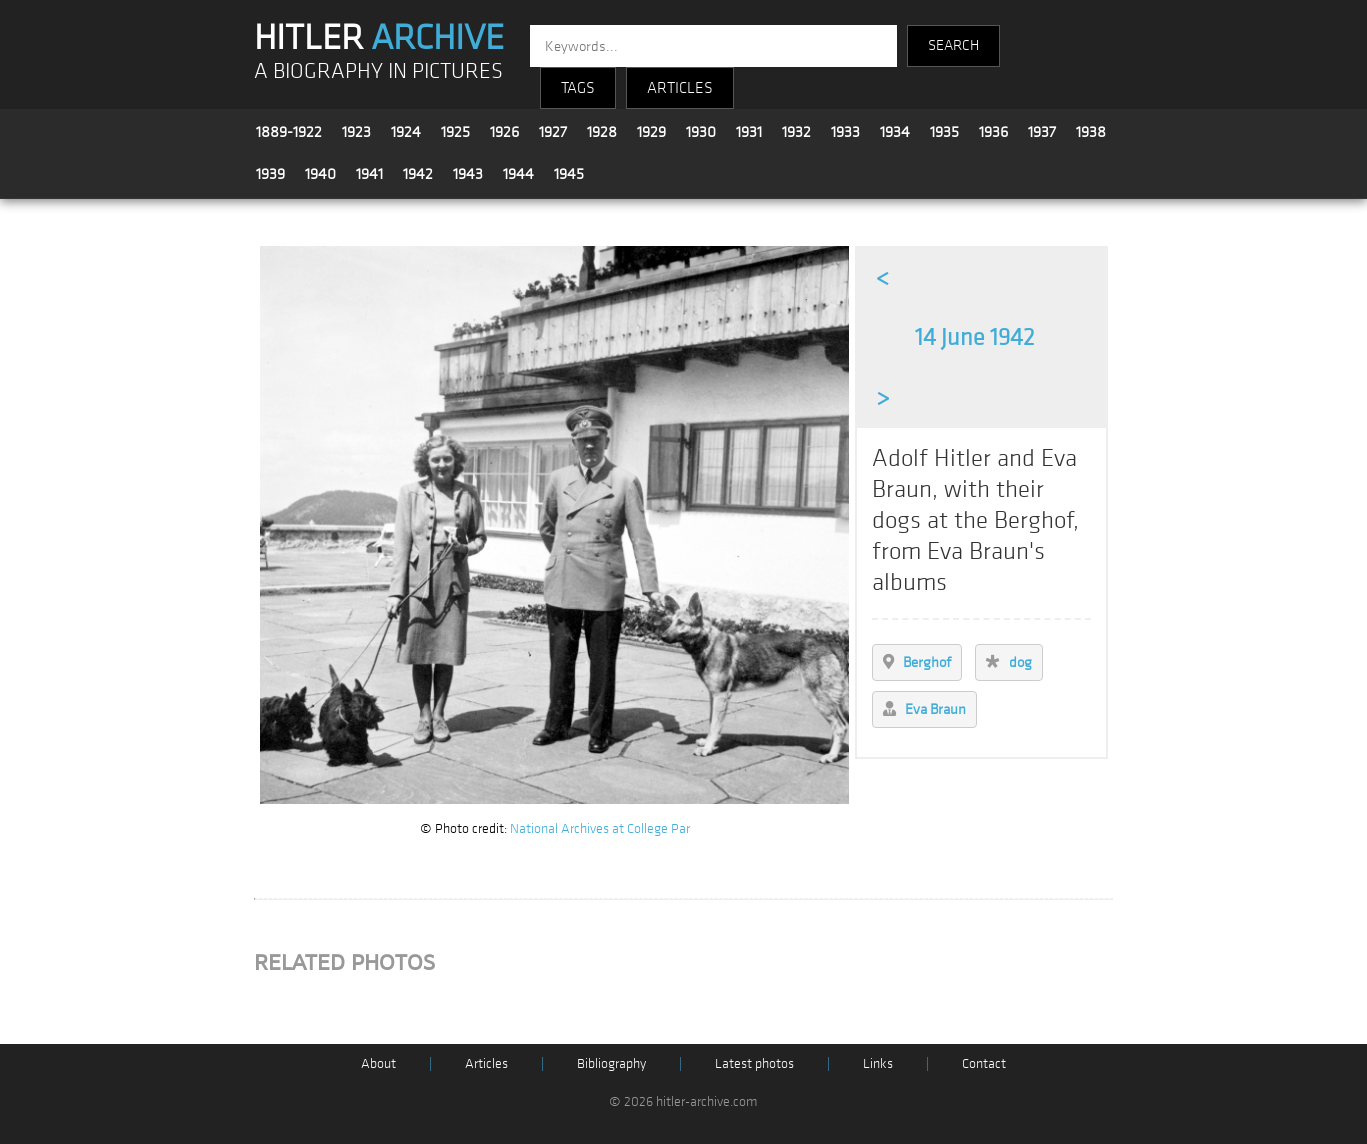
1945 (569, 174)
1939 (270, 174)
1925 (455, 132)
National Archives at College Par (600, 828)
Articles (486, 1063)
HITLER (379, 38)
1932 (796, 132)
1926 (504, 132)
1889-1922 (289, 132)
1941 (369, 174)
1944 (518, 174)
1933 (845, 132)
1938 (1091, 132)
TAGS (578, 88)
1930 (701, 132)
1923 (356, 132)
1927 (553, 132)
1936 (993, 132)
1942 (418, 174)
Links (878, 1063)
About (378, 1063)
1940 (320, 174)
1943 (468, 174)
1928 (602, 132)
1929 (651, 132)
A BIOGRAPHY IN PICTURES (378, 71)
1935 (944, 132)
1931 (749, 132)
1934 (895, 132)
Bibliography (611, 1063)
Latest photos (754, 1063)
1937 (1042, 132)
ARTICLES (680, 88)
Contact (984, 1063)
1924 (406, 132)
